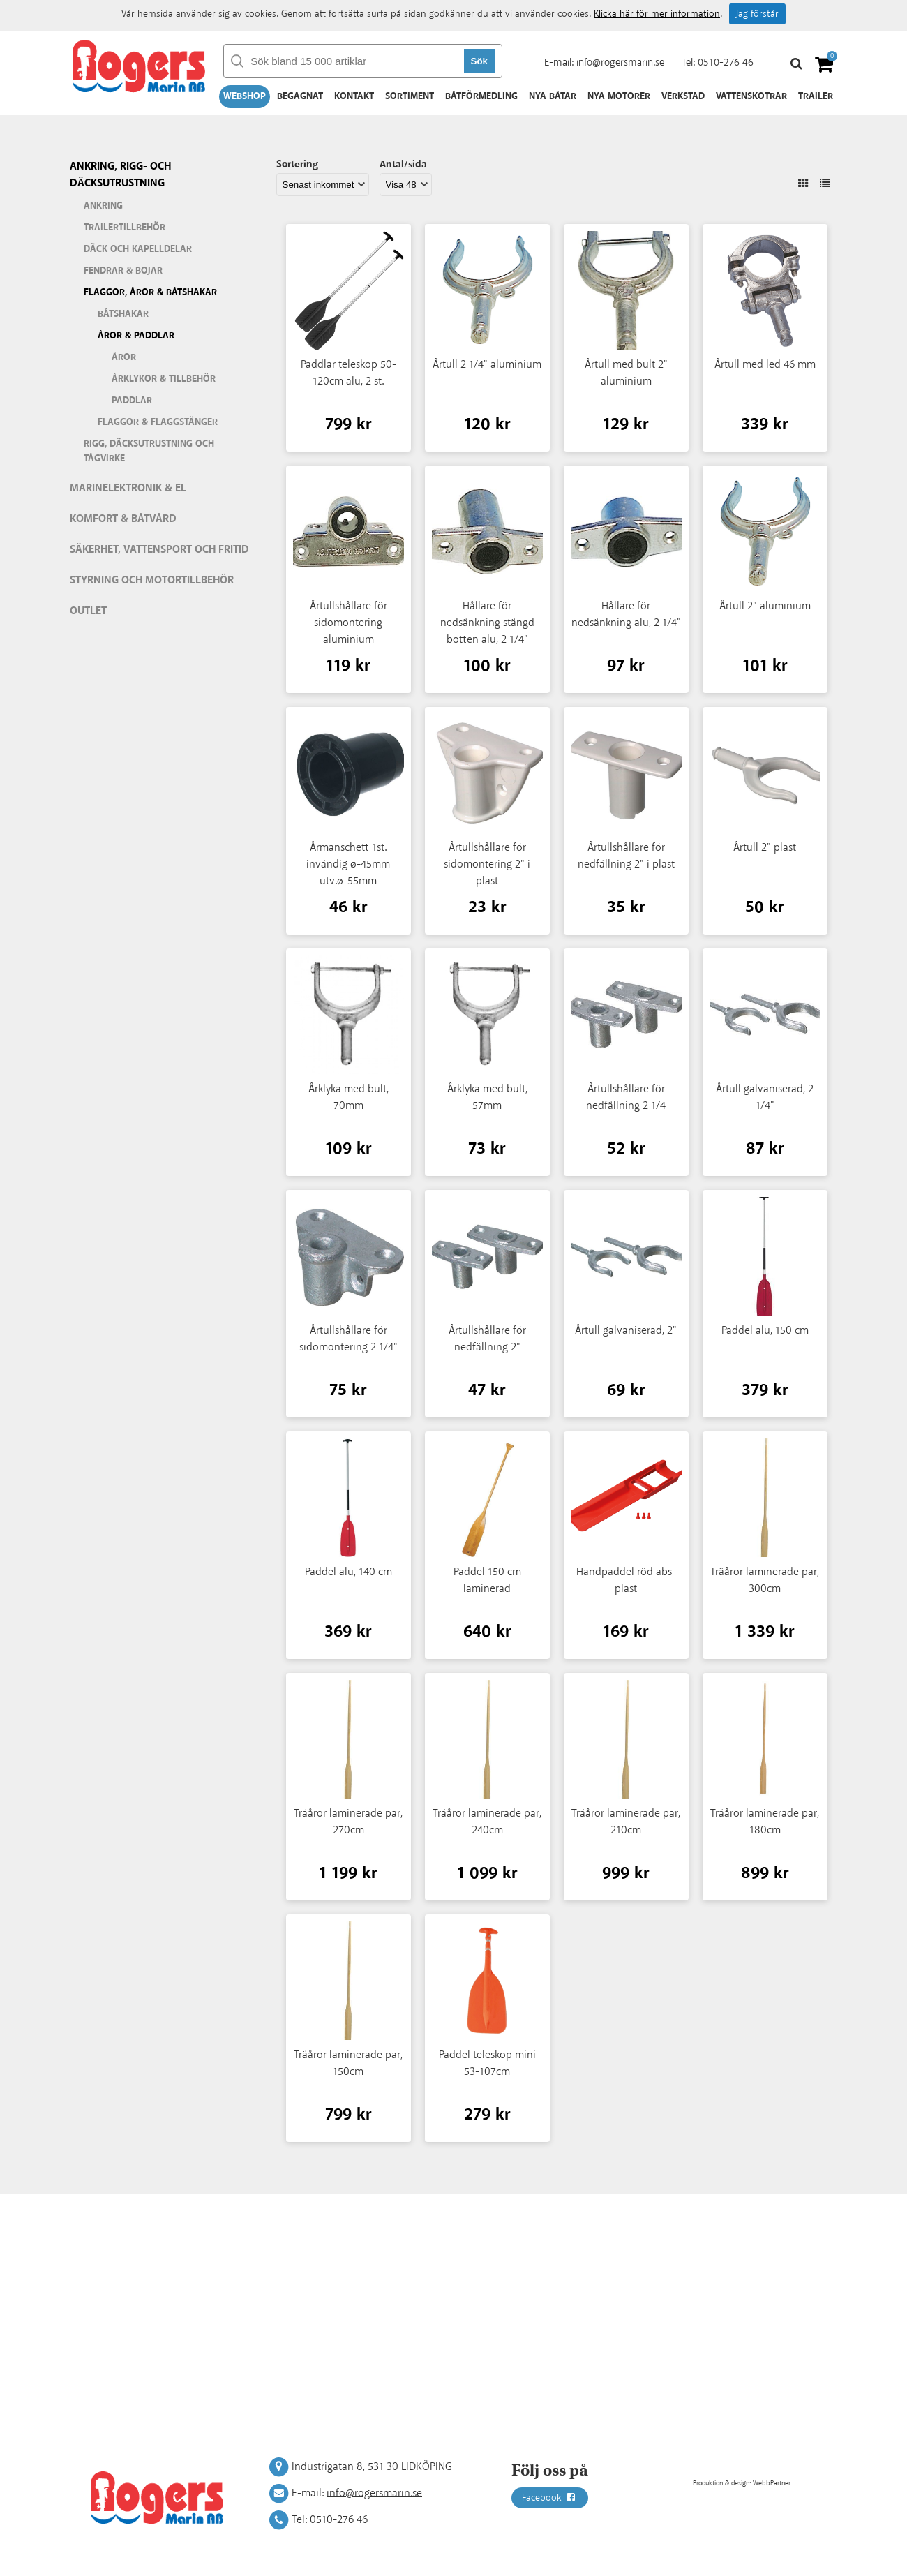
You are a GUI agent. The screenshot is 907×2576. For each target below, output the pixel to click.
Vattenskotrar (751, 96)
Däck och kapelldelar (138, 249)
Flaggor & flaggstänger (158, 422)
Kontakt (354, 96)
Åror (124, 357)
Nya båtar (552, 96)
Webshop (244, 96)
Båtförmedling (481, 96)
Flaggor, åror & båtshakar (150, 292)
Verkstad (683, 96)
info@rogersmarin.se (620, 62)
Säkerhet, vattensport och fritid (159, 550)
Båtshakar (123, 314)
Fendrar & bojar (123, 271)
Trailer (815, 96)
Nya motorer (618, 96)
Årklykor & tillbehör (164, 379)
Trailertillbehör (124, 227)
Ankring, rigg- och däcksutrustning (120, 174)
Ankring (103, 206)
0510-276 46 (726, 62)
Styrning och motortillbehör (152, 580)
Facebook (550, 2498)
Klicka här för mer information (657, 14)
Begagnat (300, 96)
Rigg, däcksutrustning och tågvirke (149, 451)
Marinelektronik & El (128, 488)
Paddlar (132, 401)
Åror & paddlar (136, 336)
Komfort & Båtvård (123, 519)
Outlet (88, 611)
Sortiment (409, 96)
